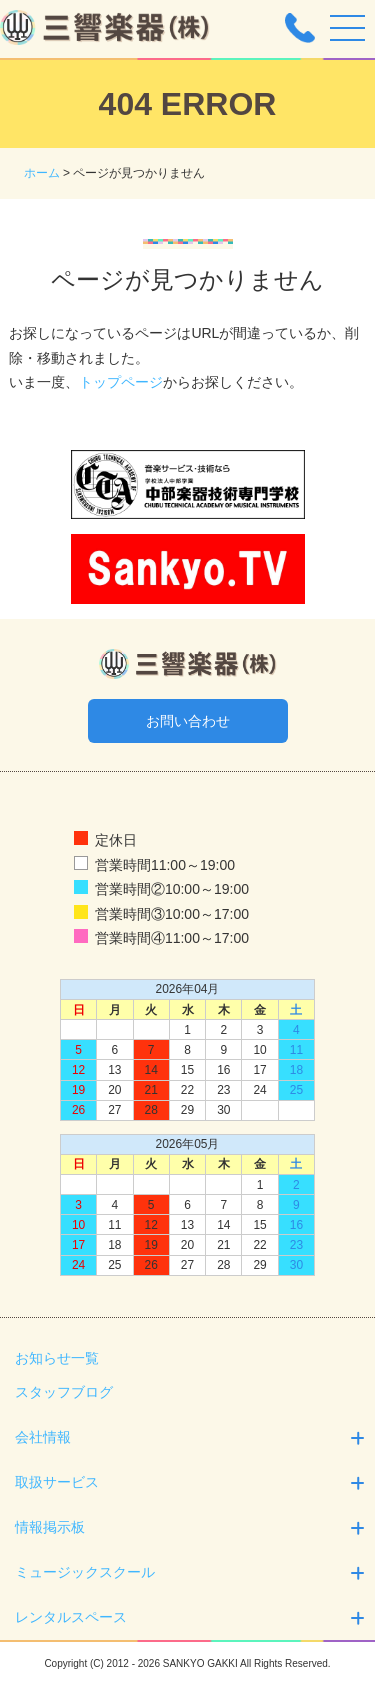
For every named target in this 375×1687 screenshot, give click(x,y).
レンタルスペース (192, 1617)
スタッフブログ (64, 1392)
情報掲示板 (192, 1527)
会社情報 (192, 1437)
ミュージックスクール (192, 1572)
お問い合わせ (188, 721)
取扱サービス (192, 1482)
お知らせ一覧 (57, 1358)
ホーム (42, 173)
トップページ (121, 382)
